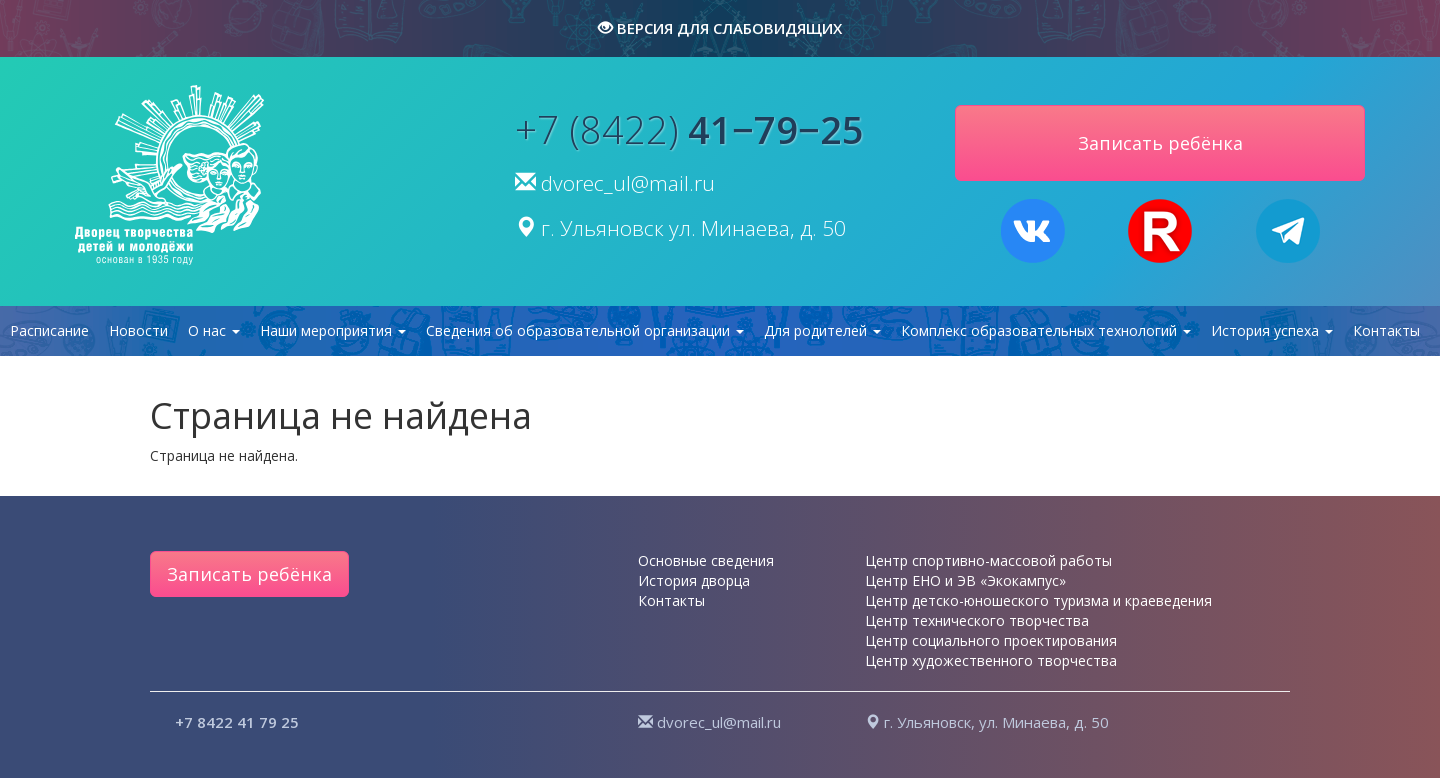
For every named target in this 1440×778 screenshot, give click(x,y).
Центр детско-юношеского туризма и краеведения (1038, 600)
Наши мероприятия (333, 330)
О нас (214, 330)
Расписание (49, 330)
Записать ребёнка (249, 574)
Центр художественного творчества (991, 660)
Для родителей (822, 330)
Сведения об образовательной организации (585, 330)
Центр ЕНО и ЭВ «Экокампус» (965, 580)
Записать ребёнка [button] (1160, 143)
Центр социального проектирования (991, 640)
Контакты (1386, 330)
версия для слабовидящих (720, 28)
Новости (138, 330)
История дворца (694, 580)
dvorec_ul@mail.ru (628, 183)
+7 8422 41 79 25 (237, 722)
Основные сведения (706, 560)
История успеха (1272, 330)
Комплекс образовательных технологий (1046, 330)
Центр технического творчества (977, 620)
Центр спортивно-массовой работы (988, 560)
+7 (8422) (689, 129)
